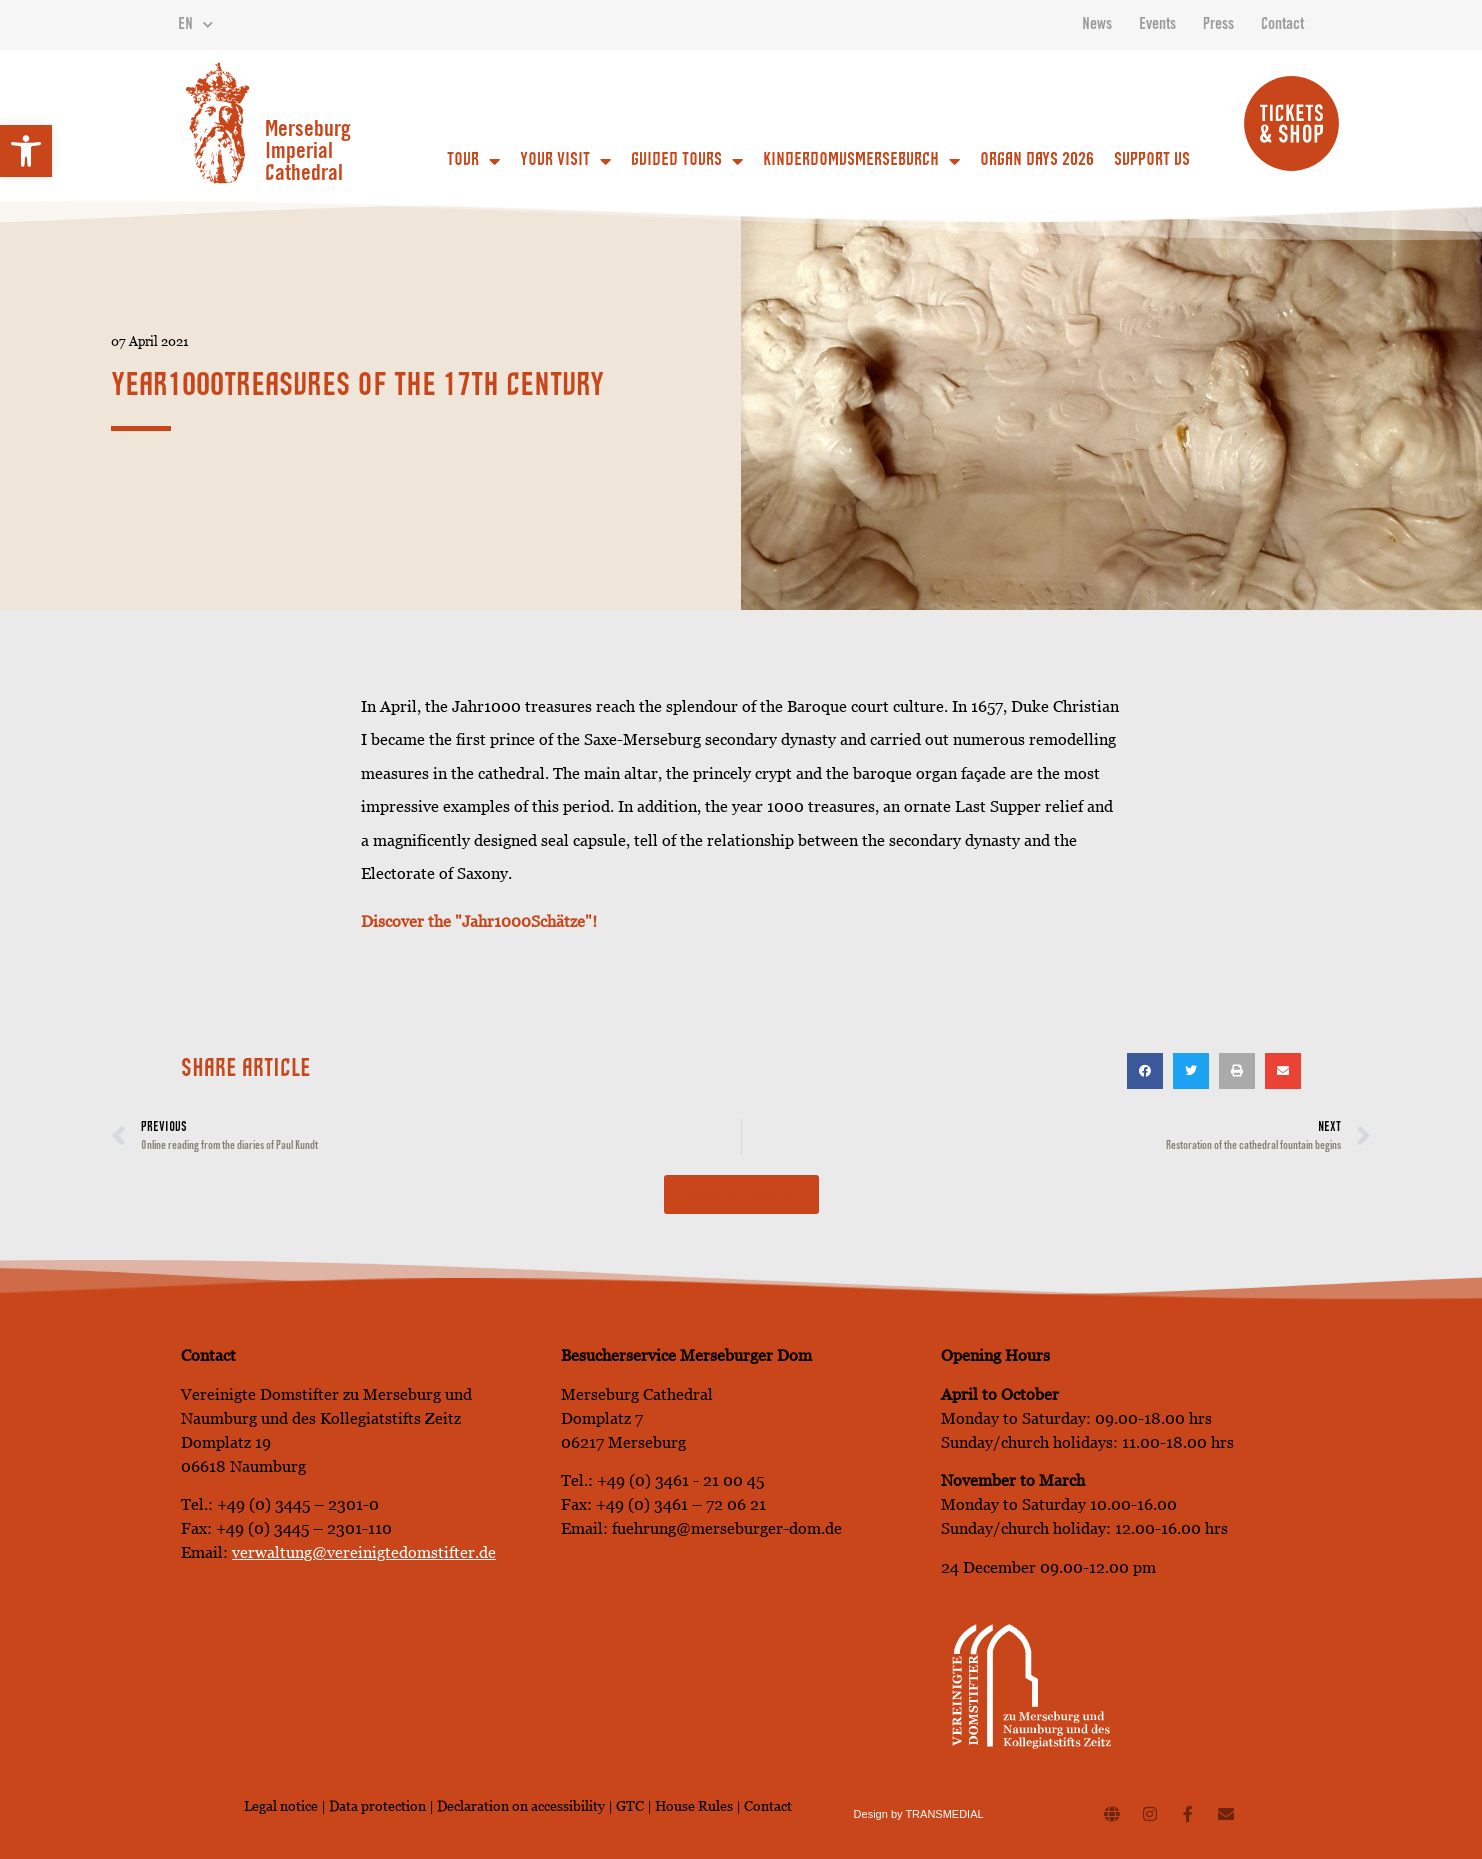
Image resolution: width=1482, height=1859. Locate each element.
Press (1218, 25)
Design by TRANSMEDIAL (919, 1814)
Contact (1282, 25)
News (1097, 25)
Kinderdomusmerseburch (861, 161)
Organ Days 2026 (1037, 161)
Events (1157, 25)
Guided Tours (687, 161)
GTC (630, 1806)
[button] (26, 151)
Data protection (379, 1806)
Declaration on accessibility (521, 1806)
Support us (1152, 161)
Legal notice (281, 1806)
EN (195, 25)
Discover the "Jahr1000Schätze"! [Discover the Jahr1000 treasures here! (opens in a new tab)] (479, 921)
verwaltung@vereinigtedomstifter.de (364, 1552)
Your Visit (565, 161)
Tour (473, 161)
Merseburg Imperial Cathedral (308, 153)
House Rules (694, 1806)
